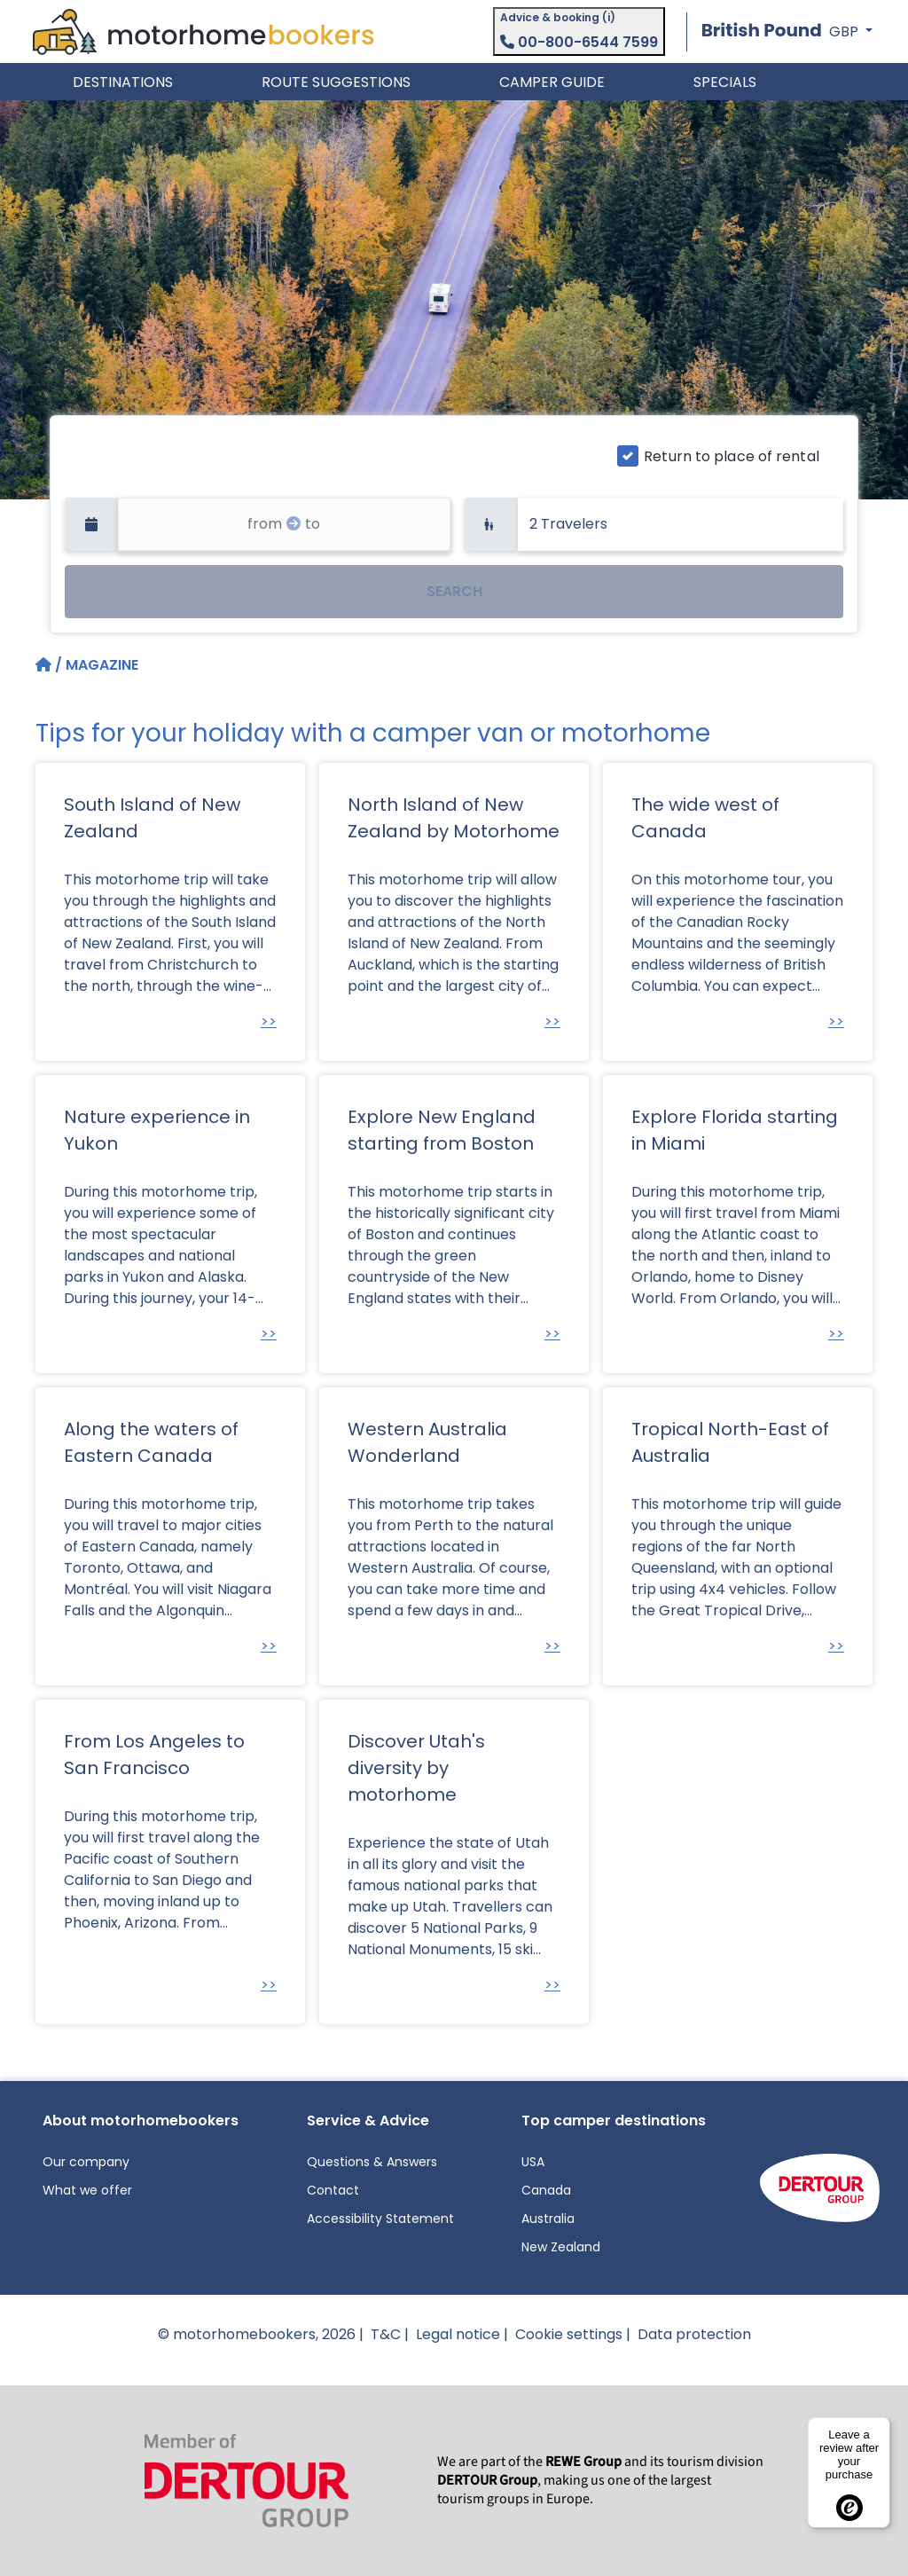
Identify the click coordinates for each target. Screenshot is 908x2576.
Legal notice (458, 2334)
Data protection (694, 2334)
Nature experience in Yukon (157, 1130)
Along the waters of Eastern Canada (151, 1442)
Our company (86, 2162)
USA (532, 2162)
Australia (548, 2218)
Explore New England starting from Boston (442, 1130)
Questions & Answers (372, 2162)
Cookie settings (568, 2334)
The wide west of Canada (705, 818)
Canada (546, 2190)
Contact (333, 2190)
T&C (386, 2334)
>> (269, 1021)
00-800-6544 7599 (579, 42)
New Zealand (560, 2247)
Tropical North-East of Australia (730, 1442)
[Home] (45, 665)
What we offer (87, 2190)
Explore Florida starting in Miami (734, 1130)
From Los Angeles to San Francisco (154, 1754)
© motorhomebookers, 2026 (257, 2334)
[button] (787, 31)
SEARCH (454, 591)
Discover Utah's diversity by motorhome (416, 1768)
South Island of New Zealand (152, 818)
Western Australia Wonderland (427, 1442)
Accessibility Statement (380, 2218)
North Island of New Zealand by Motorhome (454, 818)
